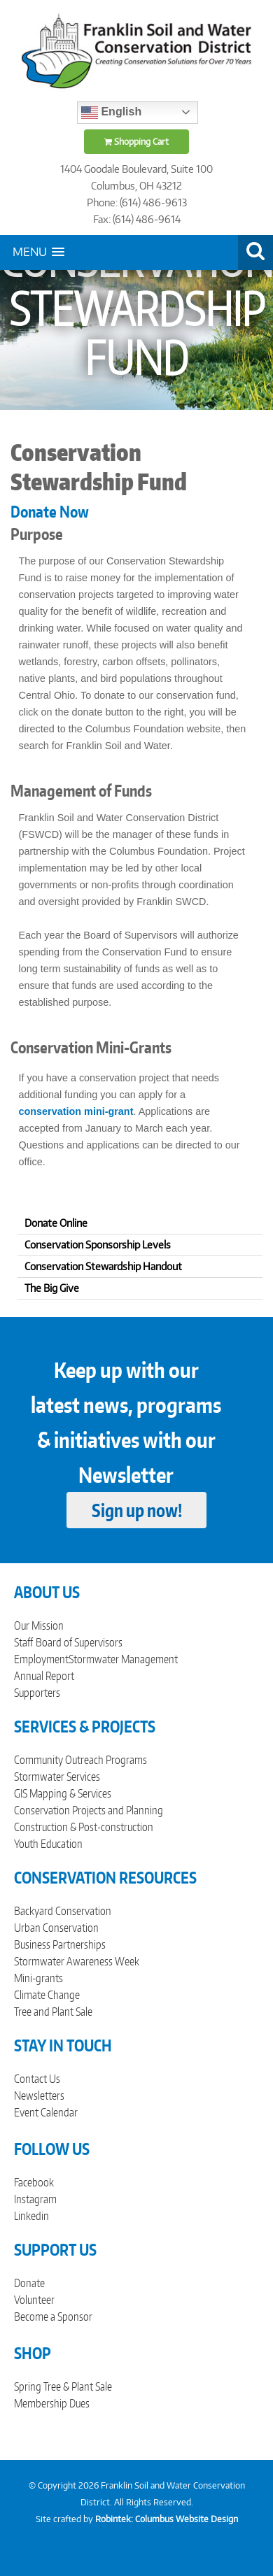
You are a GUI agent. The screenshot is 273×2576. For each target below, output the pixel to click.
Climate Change (47, 1995)
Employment (41, 1659)
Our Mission (39, 1625)
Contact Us (37, 2079)
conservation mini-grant (76, 1111)
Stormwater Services (57, 1777)
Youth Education (48, 1844)
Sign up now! (137, 1510)
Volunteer (34, 2300)
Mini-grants (38, 1978)
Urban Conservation (56, 1928)
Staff (23, 1642)
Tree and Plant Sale (53, 2012)
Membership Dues (52, 2403)
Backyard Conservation (62, 1911)
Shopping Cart (136, 141)
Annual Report (44, 1676)
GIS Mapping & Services (62, 1793)
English (111, 112)
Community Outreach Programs (80, 1760)
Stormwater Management (123, 1659)
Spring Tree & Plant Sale (63, 2386)
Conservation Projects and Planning (88, 1810)
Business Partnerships (60, 1944)
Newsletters (39, 2095)
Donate (29, 2283)
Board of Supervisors (79, 1642)
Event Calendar (46, 2112)
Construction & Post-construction (83, 1827)
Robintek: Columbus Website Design (166, 2519)
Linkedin (31, 2216)
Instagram (35, 2199)
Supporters (37, 1693)
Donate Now (49, 511)
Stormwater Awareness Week (76, 1961)
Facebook (34, 2182)
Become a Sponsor (53, 2317)
